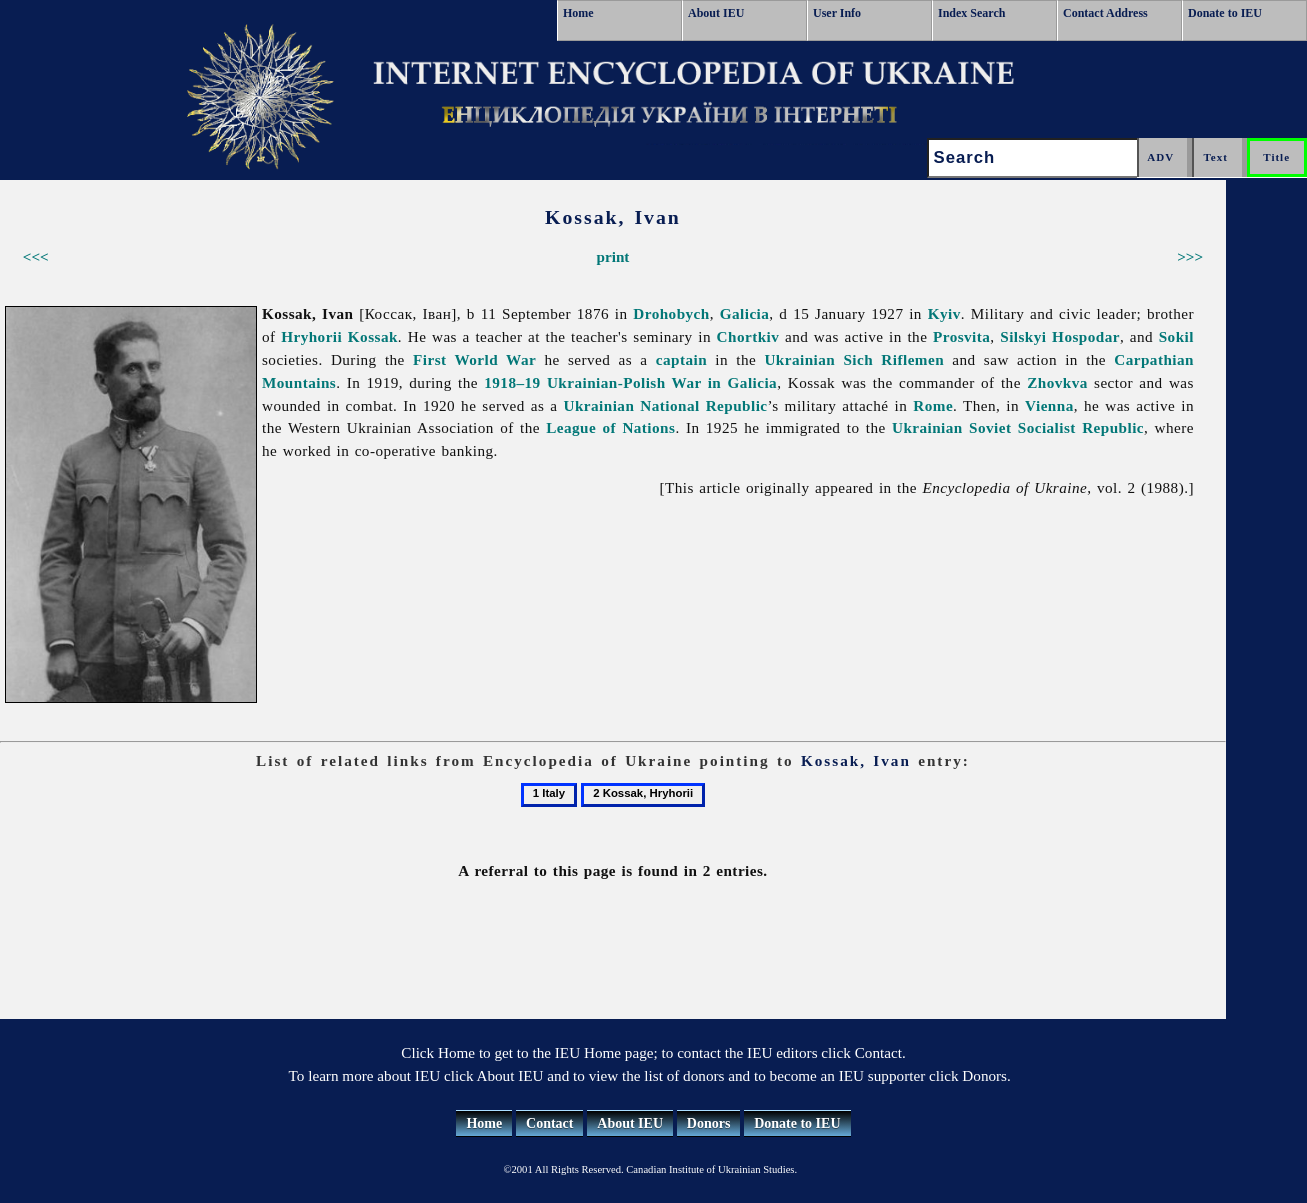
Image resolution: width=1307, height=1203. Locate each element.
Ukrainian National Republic (666, 405)
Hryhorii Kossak (339, 336)
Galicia (745, 313)
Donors (709, 1123)
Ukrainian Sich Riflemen (854, 359)
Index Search (971, 13)
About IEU (716, 13)
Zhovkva (1057, 382)
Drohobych (671, 313)
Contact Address (1105, 13)
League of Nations (610, 427)
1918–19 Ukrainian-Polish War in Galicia (630, 382)
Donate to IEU (1225, 13)
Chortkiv (748, 336)
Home (578, 13)
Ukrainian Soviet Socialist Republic (1018, 427)
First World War (474, 359)
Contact (549, 1123)
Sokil (1176, 336)
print (613, 256)
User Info (837, 13)
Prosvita (961, 336)
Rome (933, 405)
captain (681, 359)
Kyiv (944, 313)
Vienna (1049, 405)
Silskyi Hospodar (1060, 336)
